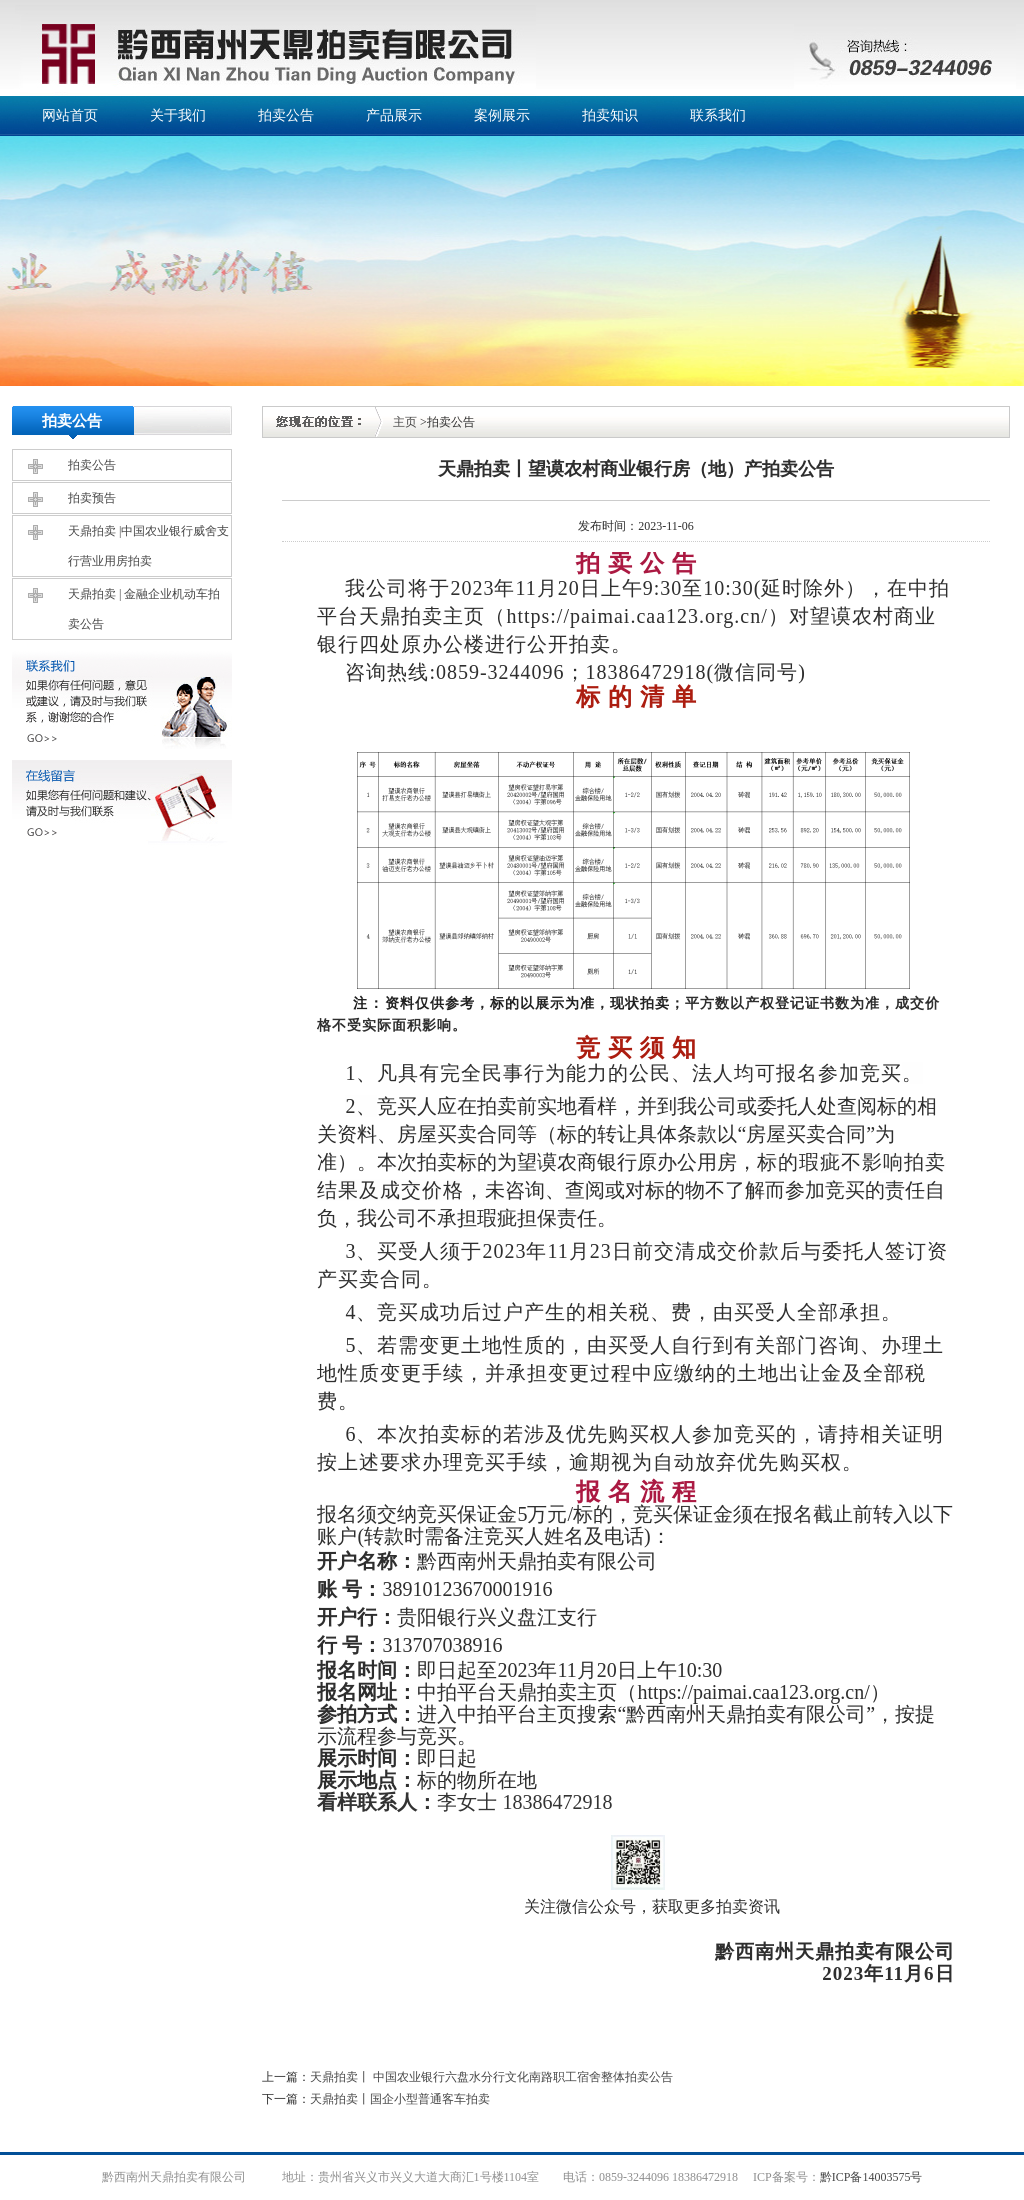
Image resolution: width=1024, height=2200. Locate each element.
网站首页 (70, 115)
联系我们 (718, 115)
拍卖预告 (92, 498)
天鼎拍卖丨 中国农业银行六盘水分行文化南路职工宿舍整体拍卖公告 (491, 2077)
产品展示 (394, 115)
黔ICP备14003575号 (871, 2177)
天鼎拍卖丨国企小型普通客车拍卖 (400, 2099)
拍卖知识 (610, 115)
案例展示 (502, 115)
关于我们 (178, 115)
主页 (405, 422)
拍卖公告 (286, 115)
